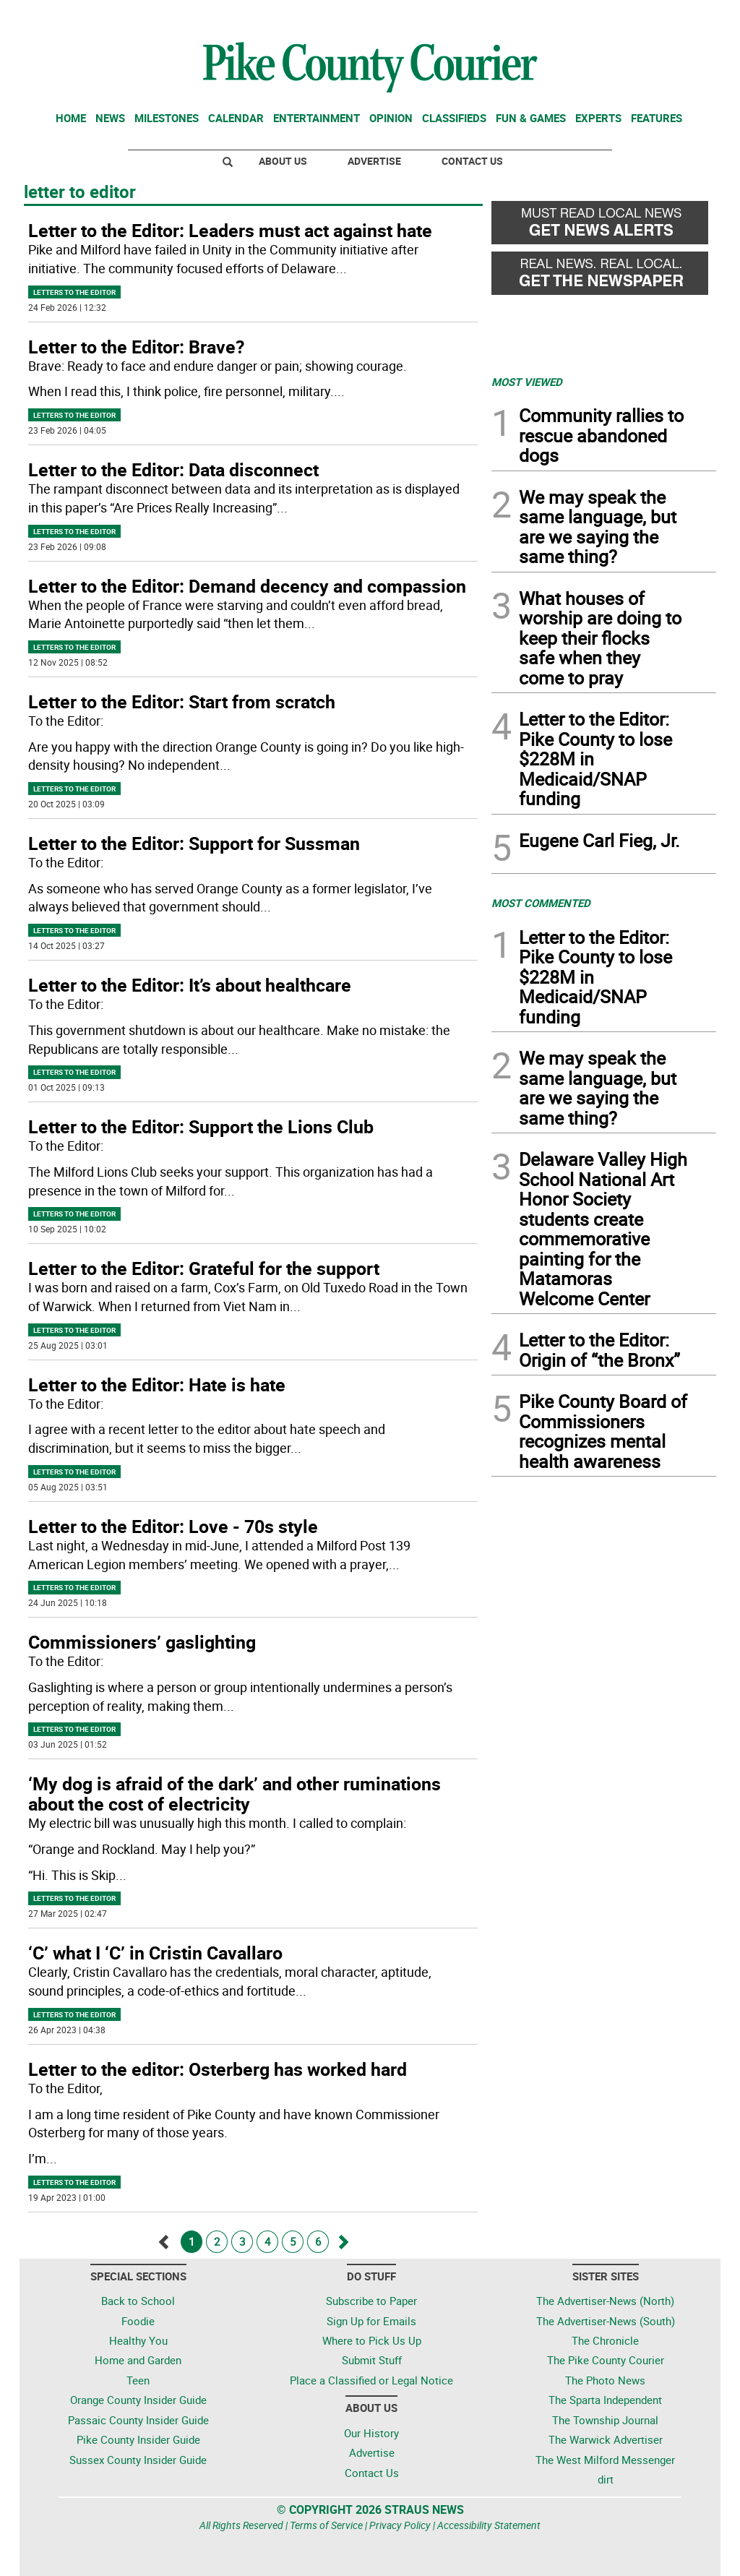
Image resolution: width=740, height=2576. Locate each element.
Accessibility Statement (489, 2525)
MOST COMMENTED (540, 903)
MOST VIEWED (526, 381)
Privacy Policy (400, 2525)
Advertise (374, 161)
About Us (283, 161)
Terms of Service (326, 2525)
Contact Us (472, 161)
